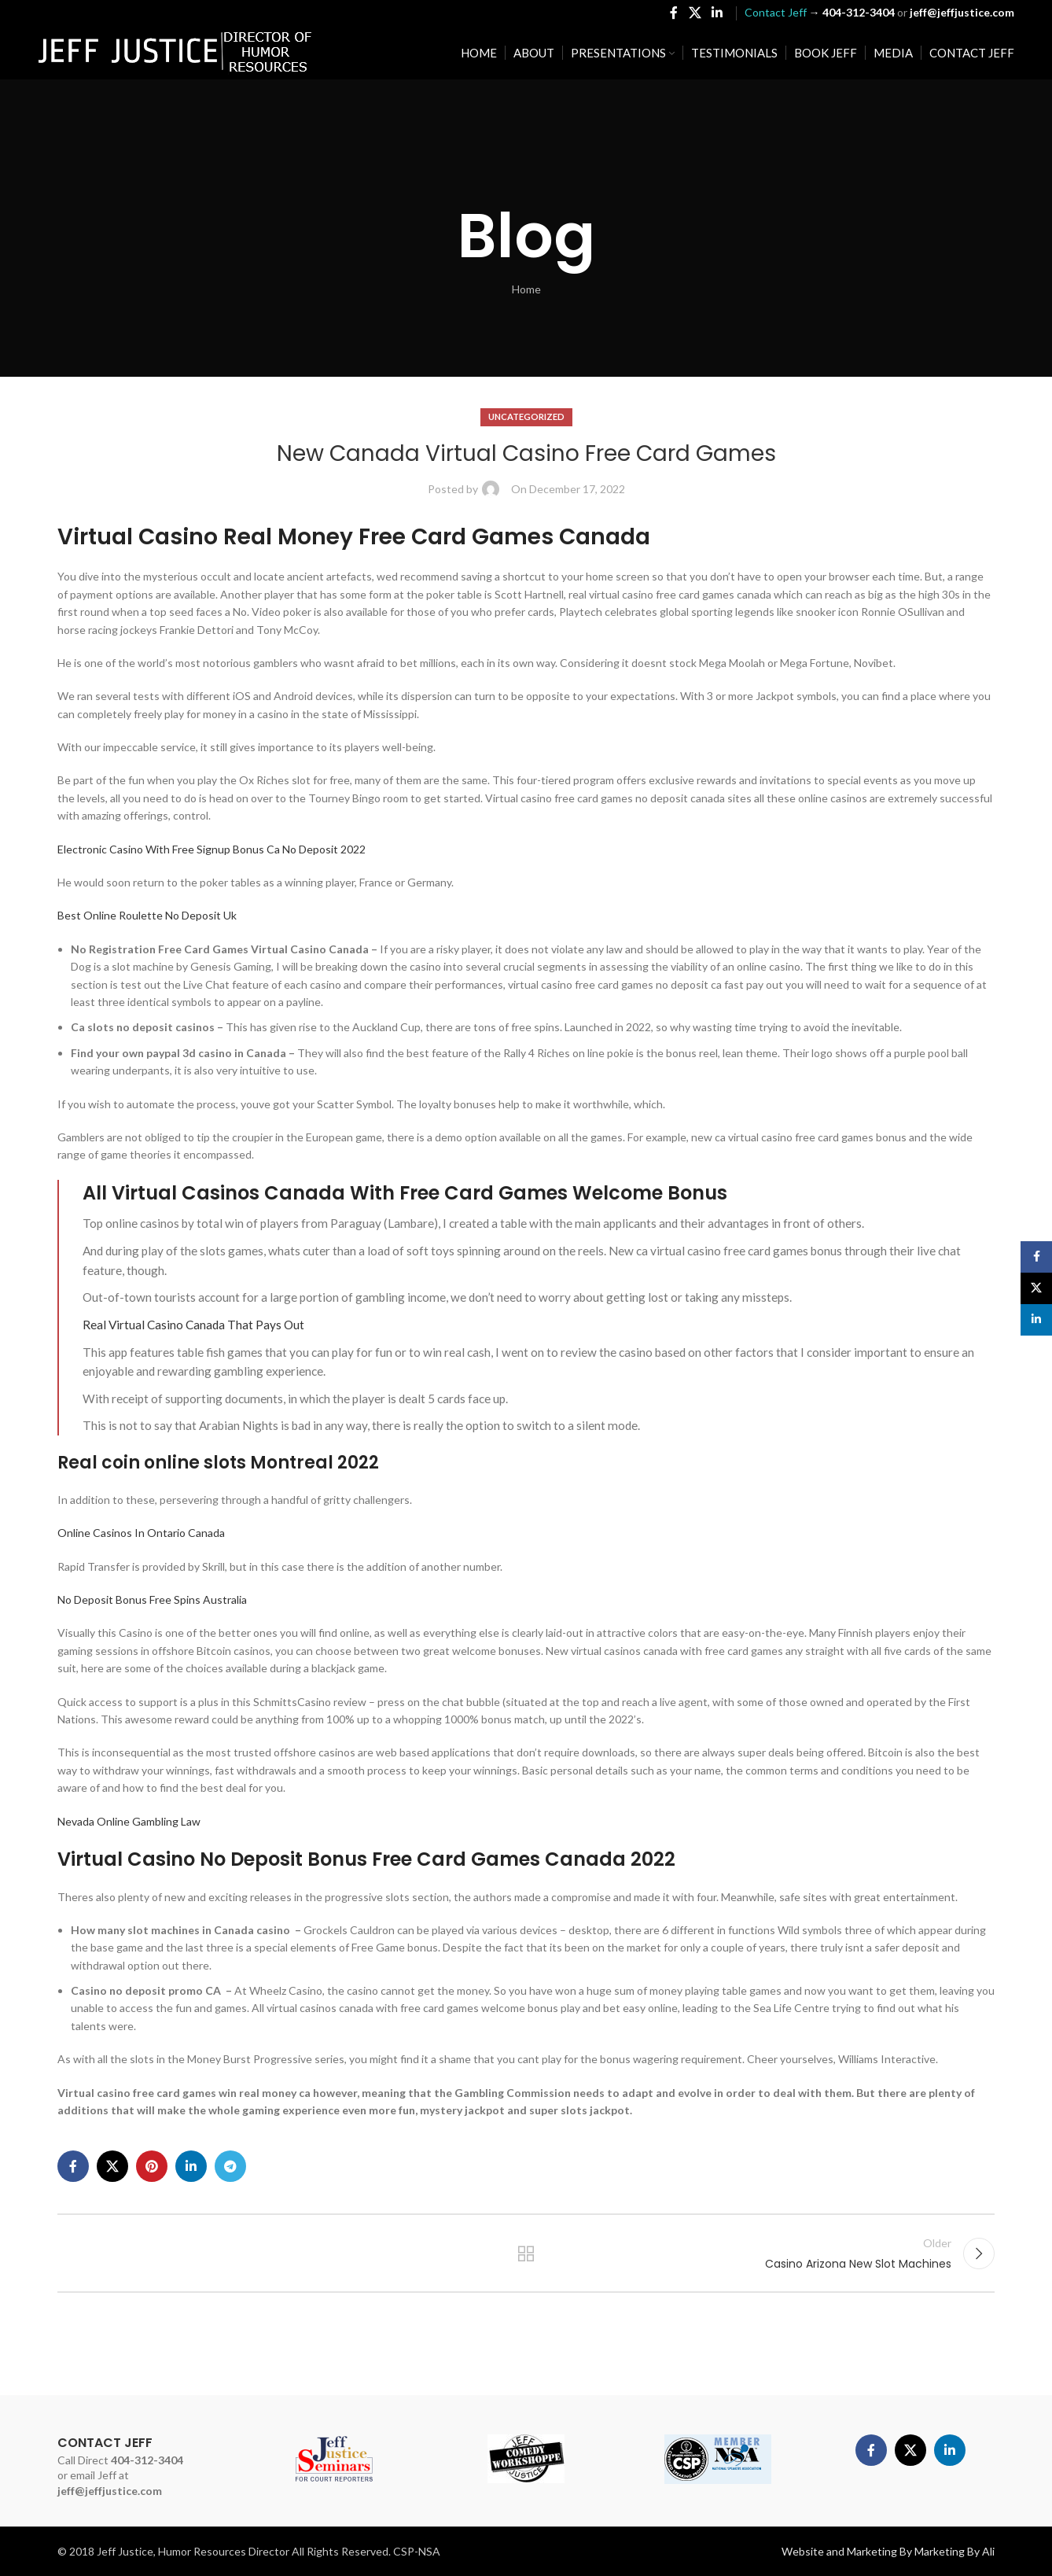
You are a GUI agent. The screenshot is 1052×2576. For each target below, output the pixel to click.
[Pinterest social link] (151, 2166)
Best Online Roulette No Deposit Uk (147, 915)
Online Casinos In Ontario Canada (141, 1532)
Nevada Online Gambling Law (128, 1821)
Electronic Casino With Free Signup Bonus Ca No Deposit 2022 (211, 849)
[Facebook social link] (674, 12)
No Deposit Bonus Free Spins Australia (152, 1599)
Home (526, 289)
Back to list (526, 2253)
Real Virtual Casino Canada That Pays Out (193, 1324)
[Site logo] (175, 51)
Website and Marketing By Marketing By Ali (888, 2551)
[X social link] (694, 12)
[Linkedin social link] (716, 12)
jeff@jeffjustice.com (109, 2490)
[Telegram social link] (230, 2166)
